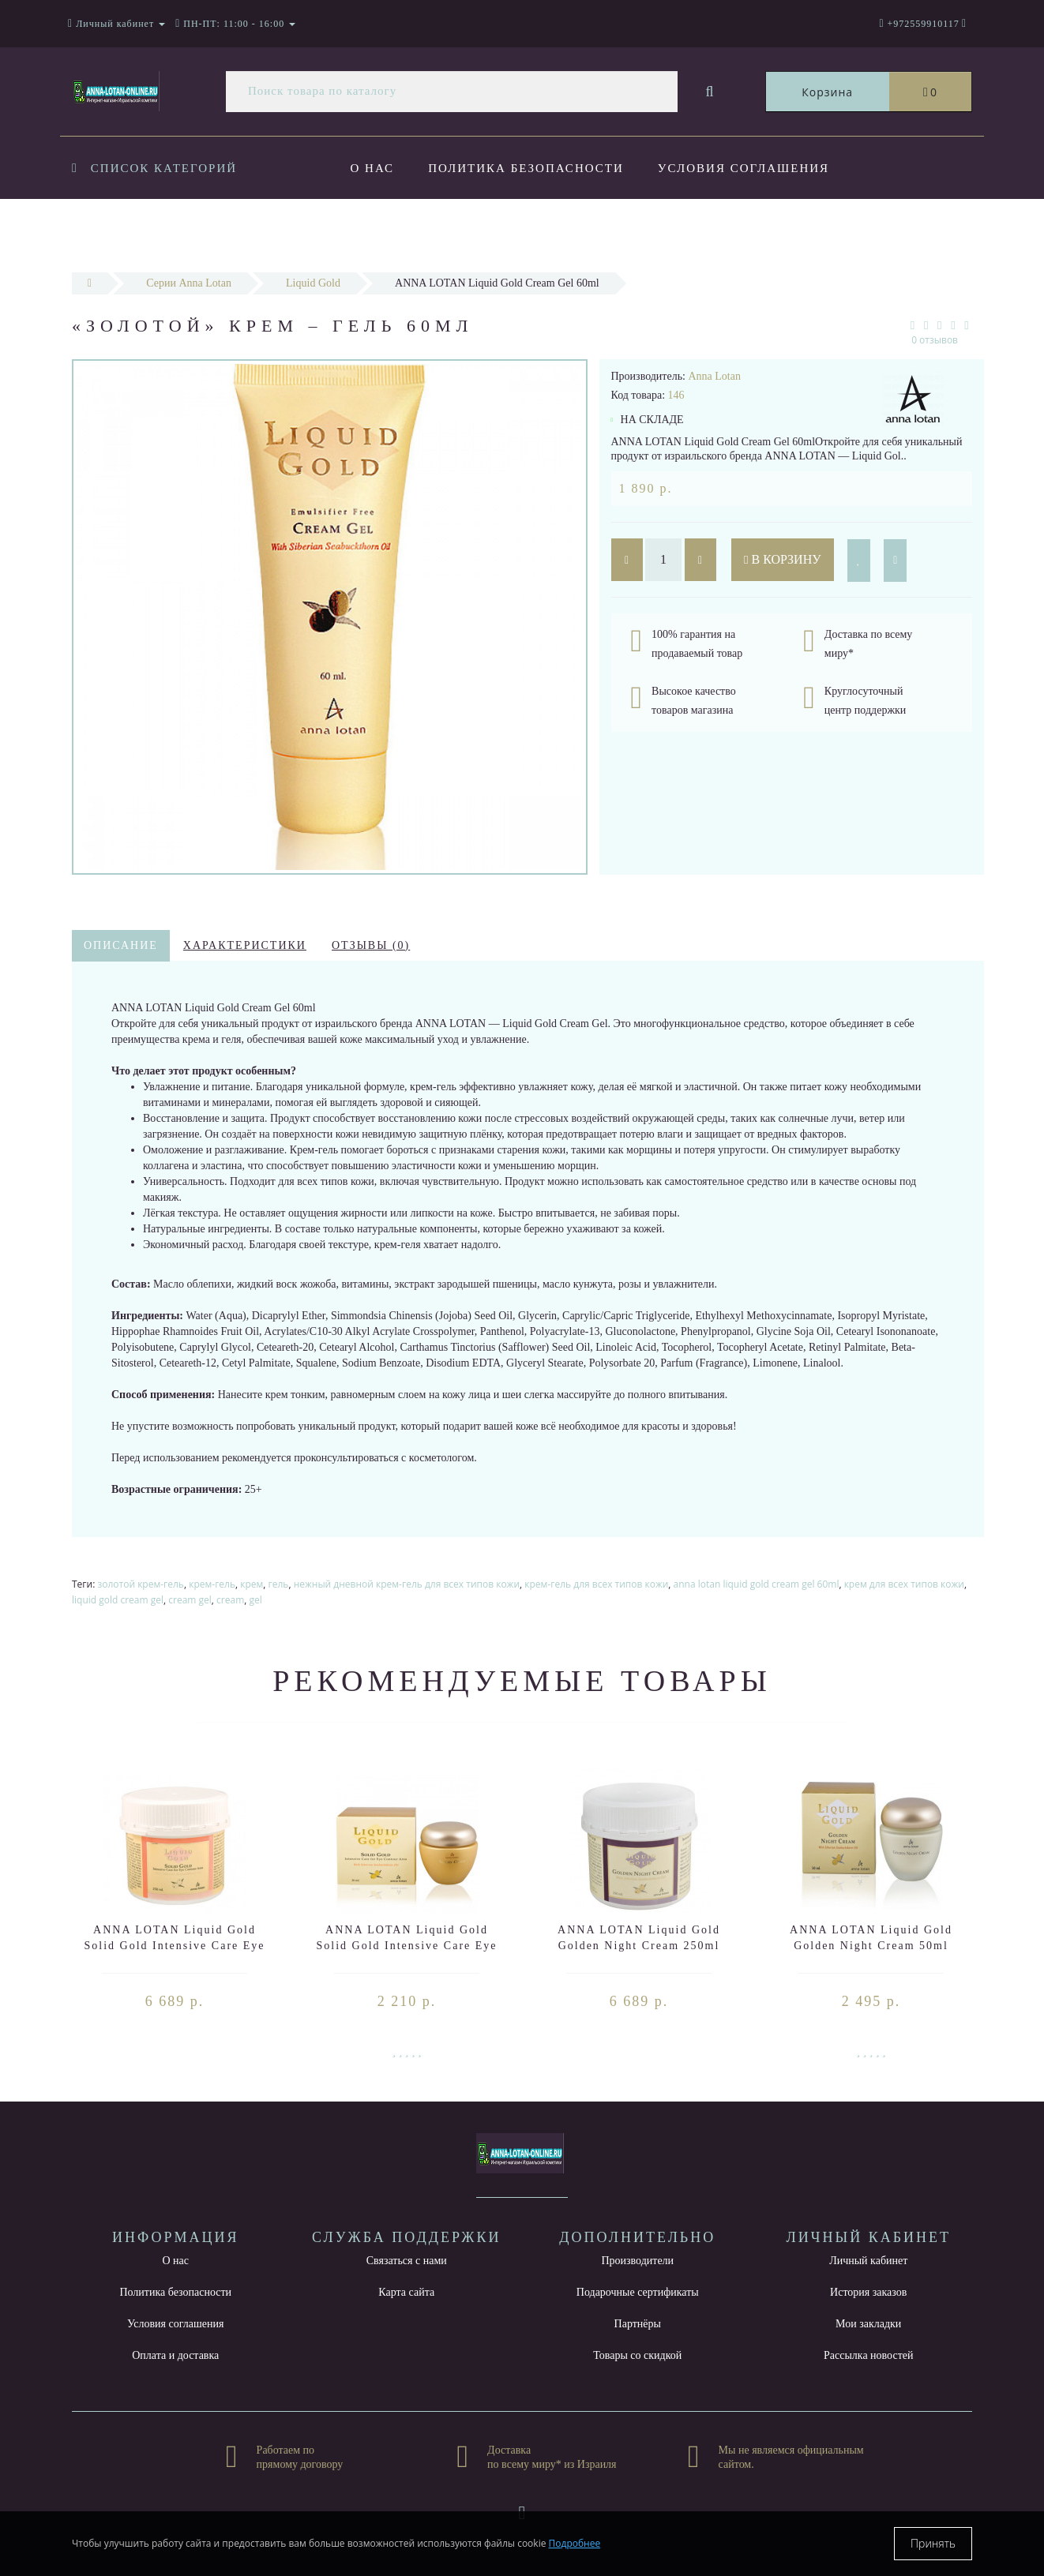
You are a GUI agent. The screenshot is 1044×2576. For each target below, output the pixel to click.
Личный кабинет (868, 2261)
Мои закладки (868, 2324)
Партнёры (637, 2324)
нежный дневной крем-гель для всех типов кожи (407, 1584)
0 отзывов (934, 340)
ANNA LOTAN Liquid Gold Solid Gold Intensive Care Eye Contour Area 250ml (174, 1945)
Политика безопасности (526, 168)
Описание (121, 945)
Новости (572, 232)
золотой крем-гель (140, 1584)
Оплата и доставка (427, 232)
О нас (373, 168)
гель (279, 1584)
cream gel (190, 1600)
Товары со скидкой (637, 2355)
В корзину (782, 559)
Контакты (679, 232)
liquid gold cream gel (117, 1600)
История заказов (868, 2292)
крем (251, 1584)
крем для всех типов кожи (904, 1584)
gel (256, 1600)
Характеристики (244, 945)
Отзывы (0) (371, 945)
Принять (933, 2543)
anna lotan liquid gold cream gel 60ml (756, 1584)
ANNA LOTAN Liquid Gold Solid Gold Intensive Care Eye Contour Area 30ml (406, 1945)
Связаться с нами (406, 2261)
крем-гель (212, 1584)
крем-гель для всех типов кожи (596, 1584)
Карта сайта (406, 2292)
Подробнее (575, 2543)
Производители (637, 2261)
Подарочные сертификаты (637, 2292)
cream (230, 1600)
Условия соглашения (743, 168)
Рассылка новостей (869, 2355)
